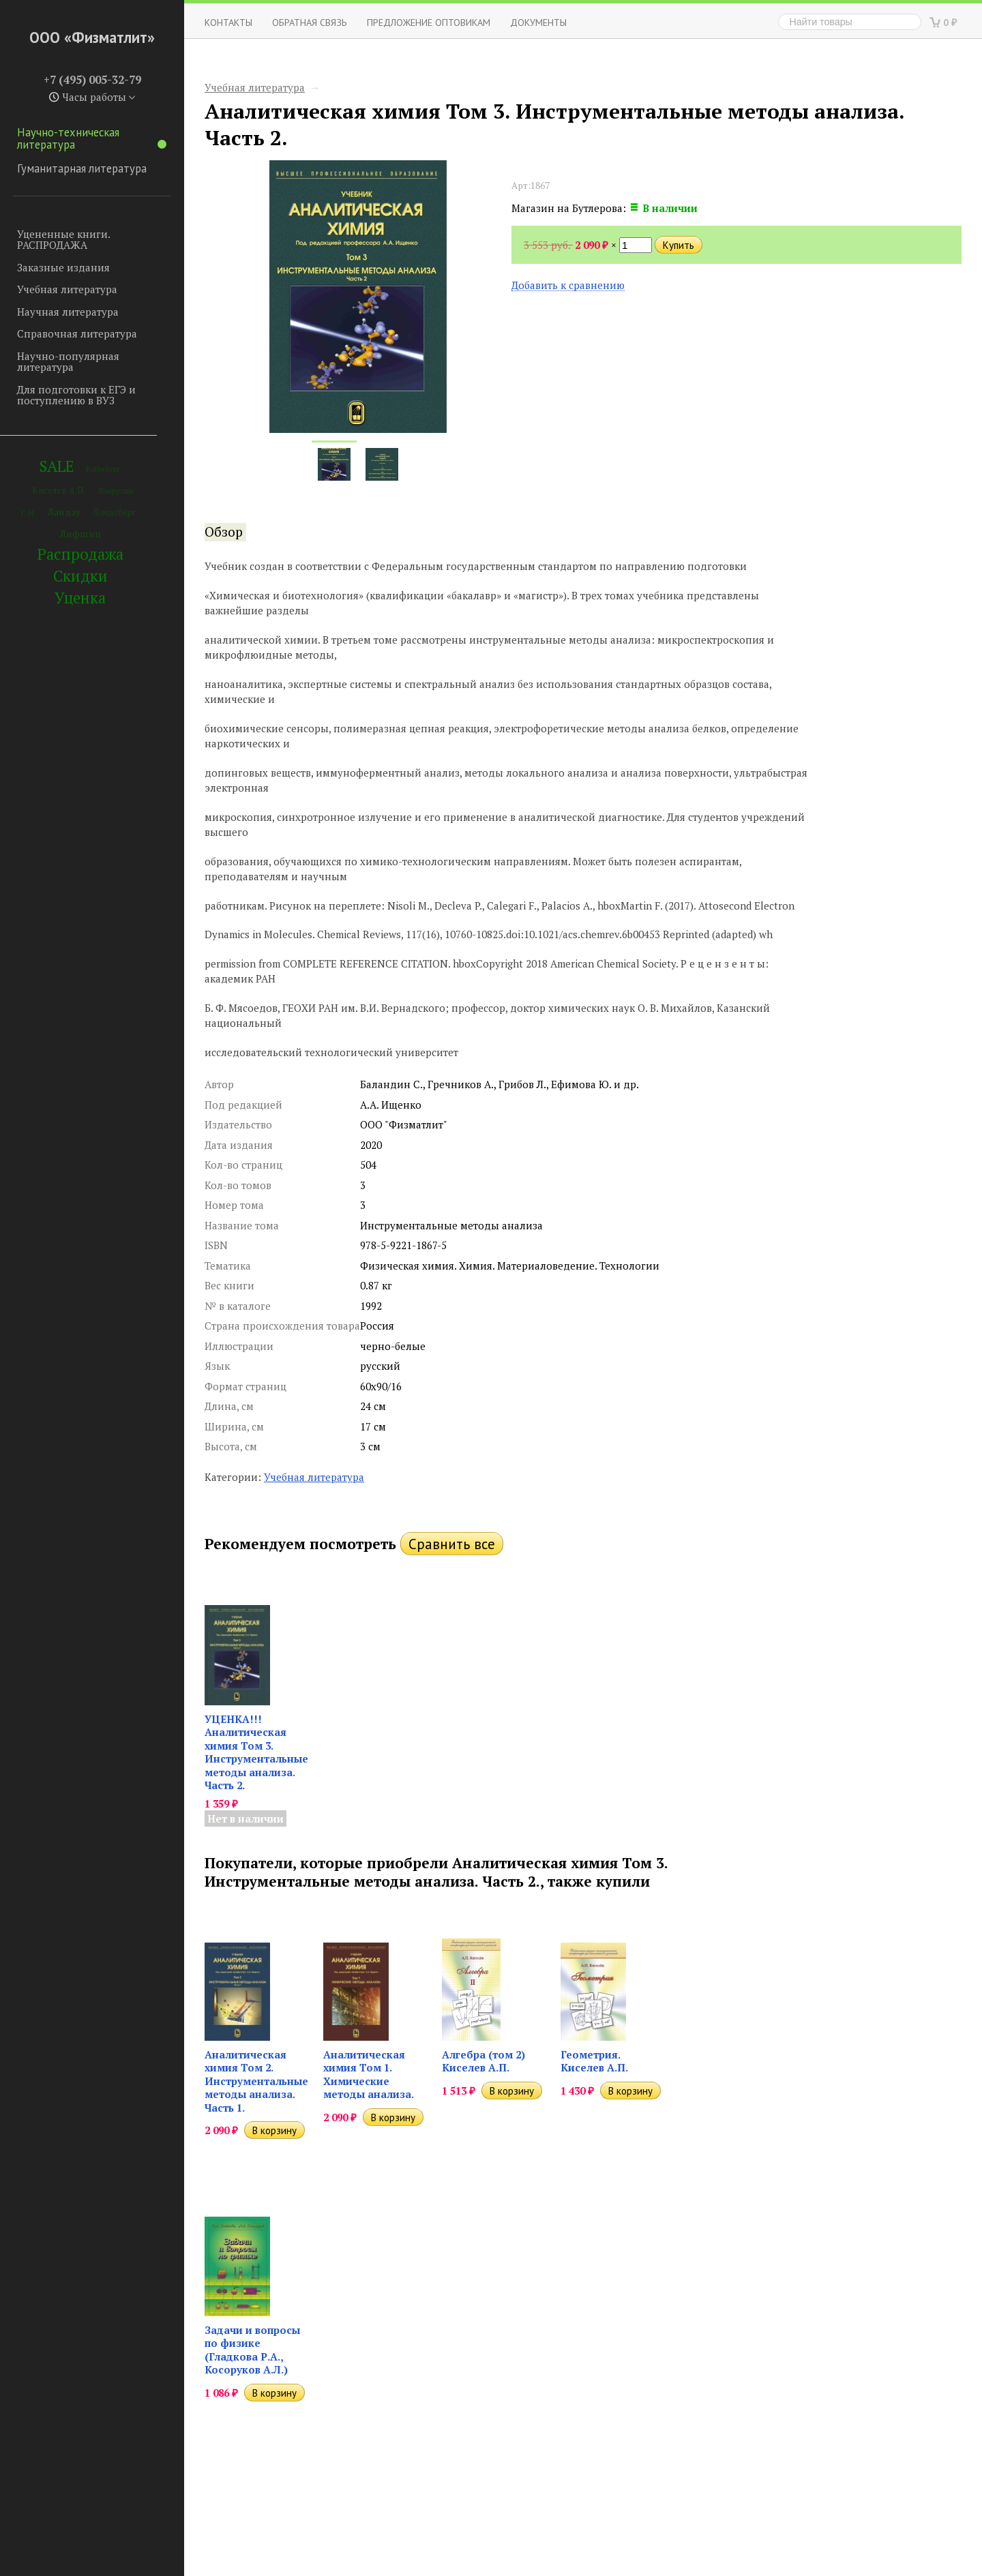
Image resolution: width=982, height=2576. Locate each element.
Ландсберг (114, 512)
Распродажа (80, 554)
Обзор (224, 532)
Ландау (64, 511)
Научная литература (68, 311)
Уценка (80, 598)
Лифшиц (80, 533)
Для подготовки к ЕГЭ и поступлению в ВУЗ (76, 395)
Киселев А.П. (58, 490)
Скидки (80, 576)
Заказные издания (63, 267)
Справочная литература (77, 333)
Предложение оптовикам (428, 22)
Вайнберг (103, 469)
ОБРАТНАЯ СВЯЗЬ (309, 22)
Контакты (228, 22)
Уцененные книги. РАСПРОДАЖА (63, 239)
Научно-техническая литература (91, 138)
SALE (57, 466)
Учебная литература (67, 289)
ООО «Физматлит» (92, 37)
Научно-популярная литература (68, 361)
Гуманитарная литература (82, 168)
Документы (538, 22)
